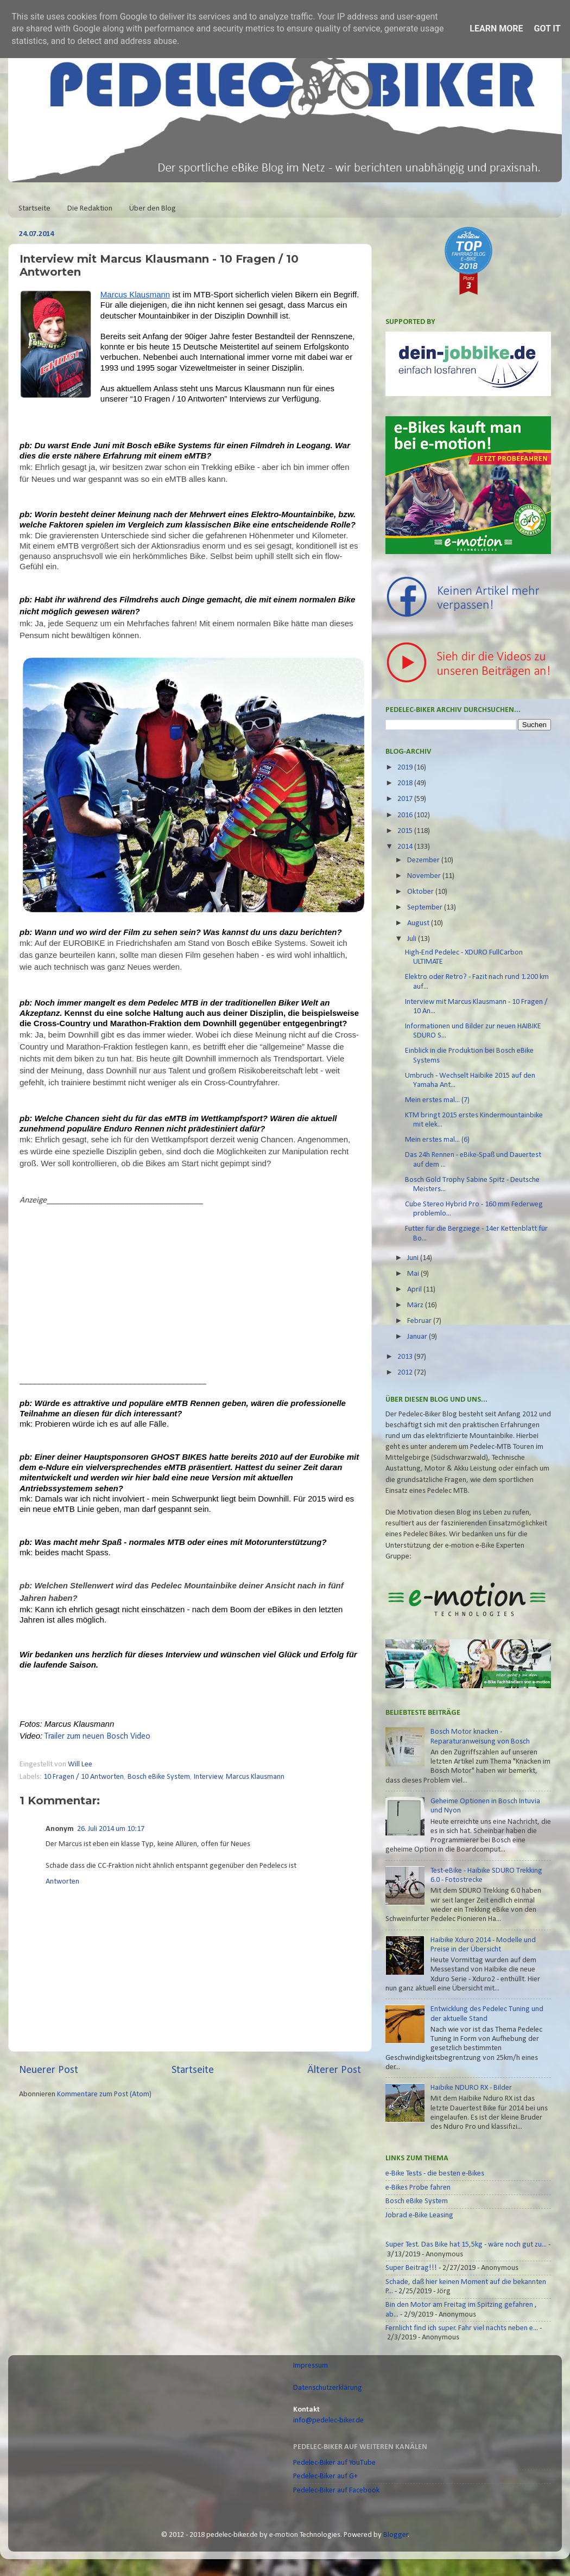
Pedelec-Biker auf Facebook (336, 2490)
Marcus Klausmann (255, 1777)
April (415, 1290)
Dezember (424, 860)
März (416, 1305)
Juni (413, 1258)
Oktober (421, 892)
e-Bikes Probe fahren (418, 2188)
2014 (405, 847)
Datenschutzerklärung (327, 2388)
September (425, 908)
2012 (405, 1373)
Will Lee (81, 1764)
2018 (405, 783)
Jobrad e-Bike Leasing (419, 2215)
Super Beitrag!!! (411, 2268)
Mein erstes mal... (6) (437, 1140)
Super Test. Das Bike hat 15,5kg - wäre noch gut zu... (466, 2245)
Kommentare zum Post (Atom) (104, 2094)
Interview (208, 1777)
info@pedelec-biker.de (328, 2420)
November (424, 876)
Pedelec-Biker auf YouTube (334, 2463)
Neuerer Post (48, 2070)
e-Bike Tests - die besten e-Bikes (434, 2174)
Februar (420, 1321)
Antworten (62, 1882)
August (419, 923)
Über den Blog (152, 209)
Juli (412, 939)
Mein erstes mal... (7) (437, 1100)
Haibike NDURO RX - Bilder (471, 2088)
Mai (414, 1274)
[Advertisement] (111, 1294)
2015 (405, 831)
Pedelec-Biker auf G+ (325, 2476)
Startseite (34, 209)
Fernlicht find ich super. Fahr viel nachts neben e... (461, 2328)
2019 (405, 768)
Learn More (496, 28)
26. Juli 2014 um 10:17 (110, 1829)
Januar (418, 1337)
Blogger (395, 2535)
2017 (405, 799)
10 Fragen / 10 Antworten (83, 1777)
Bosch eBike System (159, 1777)
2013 (405, 1357)
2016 (405, 815)
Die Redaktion (89, 209)
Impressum (310, 2366)
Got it (547, 28)
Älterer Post (334, 2070)
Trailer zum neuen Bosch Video (97, 1736)
